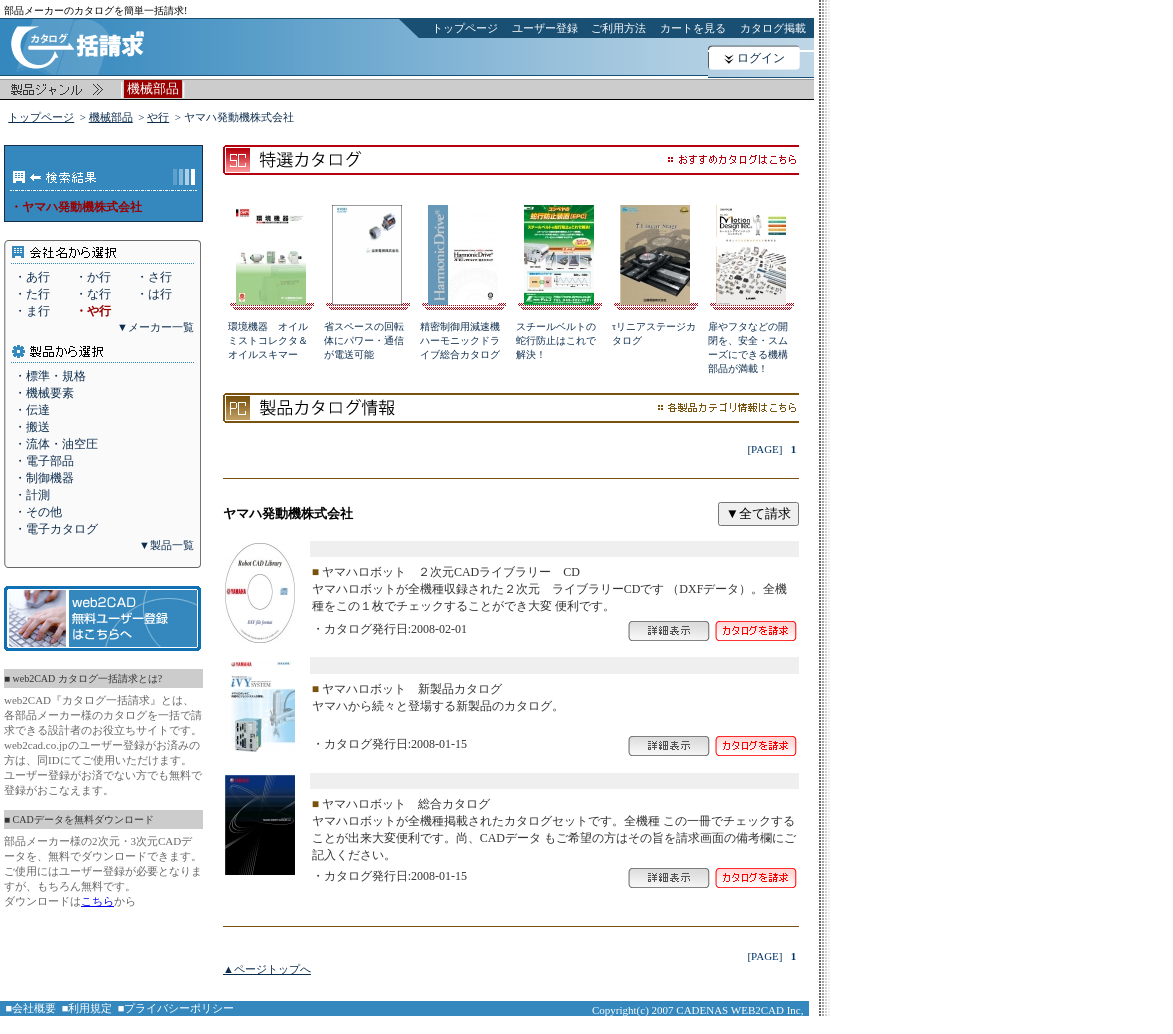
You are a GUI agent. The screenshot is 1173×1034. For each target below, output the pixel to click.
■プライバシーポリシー (176, 1008)
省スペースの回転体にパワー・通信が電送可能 (364, 340)
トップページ (465, 28)
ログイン (761, 58)
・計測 (32, 495)
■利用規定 (87, 1008)
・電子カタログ (56, 529)
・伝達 (32, 410)
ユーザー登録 (545, 28)
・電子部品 (44, 461)
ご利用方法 (618, 28)
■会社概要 (31, 1008)
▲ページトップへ (267, 969)
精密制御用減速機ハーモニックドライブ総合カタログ (460, 340)
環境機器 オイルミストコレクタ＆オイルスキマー (268, 340)
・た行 (32, 294)
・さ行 (154, 277)
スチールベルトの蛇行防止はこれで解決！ (556, 340)
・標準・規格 (50, 376)
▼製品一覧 (166, 545)
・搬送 (32, 427)
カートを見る (693, 28)
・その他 (38, 512)
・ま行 (32, 311)
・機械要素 (44, 393)
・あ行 (32, 277)
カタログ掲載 (773, 28)
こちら (97, 901)
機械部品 (111, 117)
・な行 (93, 294)
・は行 (154, 294)
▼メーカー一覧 (155, 327)
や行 (158, 117)
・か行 (93, 277)
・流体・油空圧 (56, 444)
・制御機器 (44, 478)
